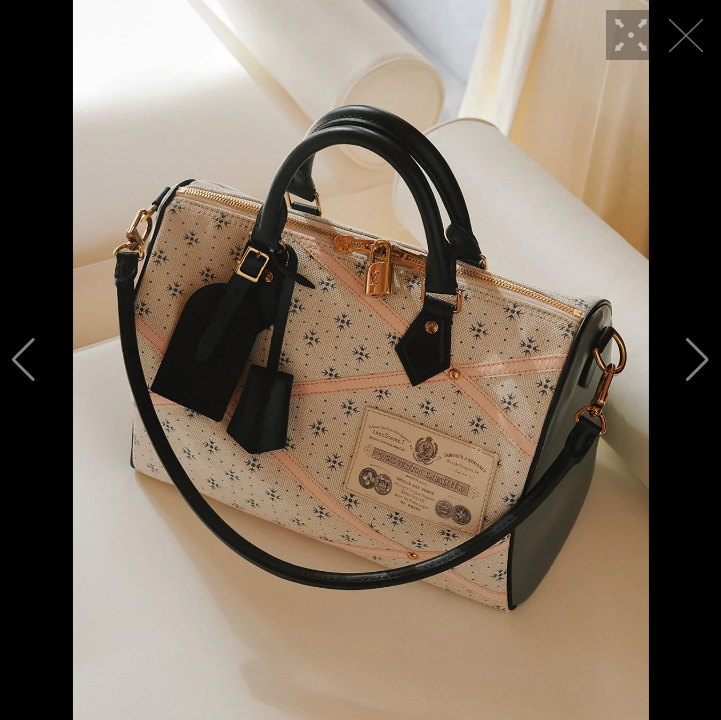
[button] (23, 360)
